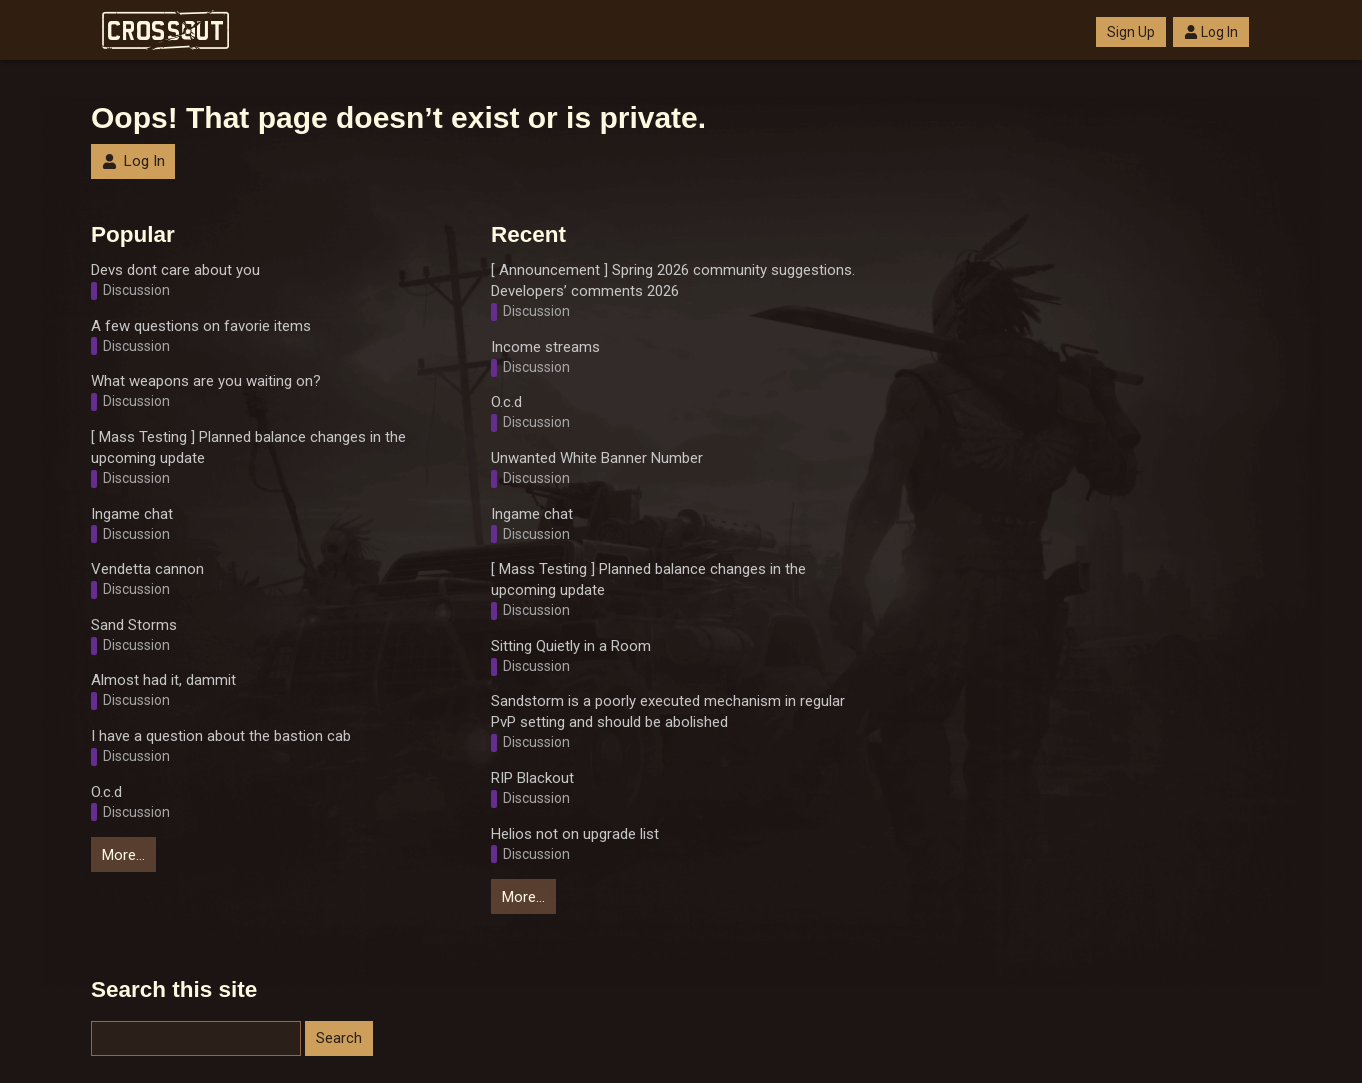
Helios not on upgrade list (575, 834)
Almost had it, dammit (163, 680)
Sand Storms (134, 625)
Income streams (545, 347)
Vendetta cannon (147, 569)
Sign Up (1131, 32)
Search (339, 1038)
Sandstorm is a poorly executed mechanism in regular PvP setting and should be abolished (668, 711)
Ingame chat (132, 514)
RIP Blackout (532, 778)
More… (123, 855)
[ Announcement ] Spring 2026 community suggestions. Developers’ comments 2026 (673, 280)
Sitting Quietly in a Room (571, 646)
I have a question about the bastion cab (221, 736)
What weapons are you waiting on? (206, 381)
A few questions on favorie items (201, 326)
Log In (1211, 32)
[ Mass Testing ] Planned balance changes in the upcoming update (248, 447)
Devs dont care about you (175, 270)
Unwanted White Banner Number (597, 458)
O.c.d (106, 792)
